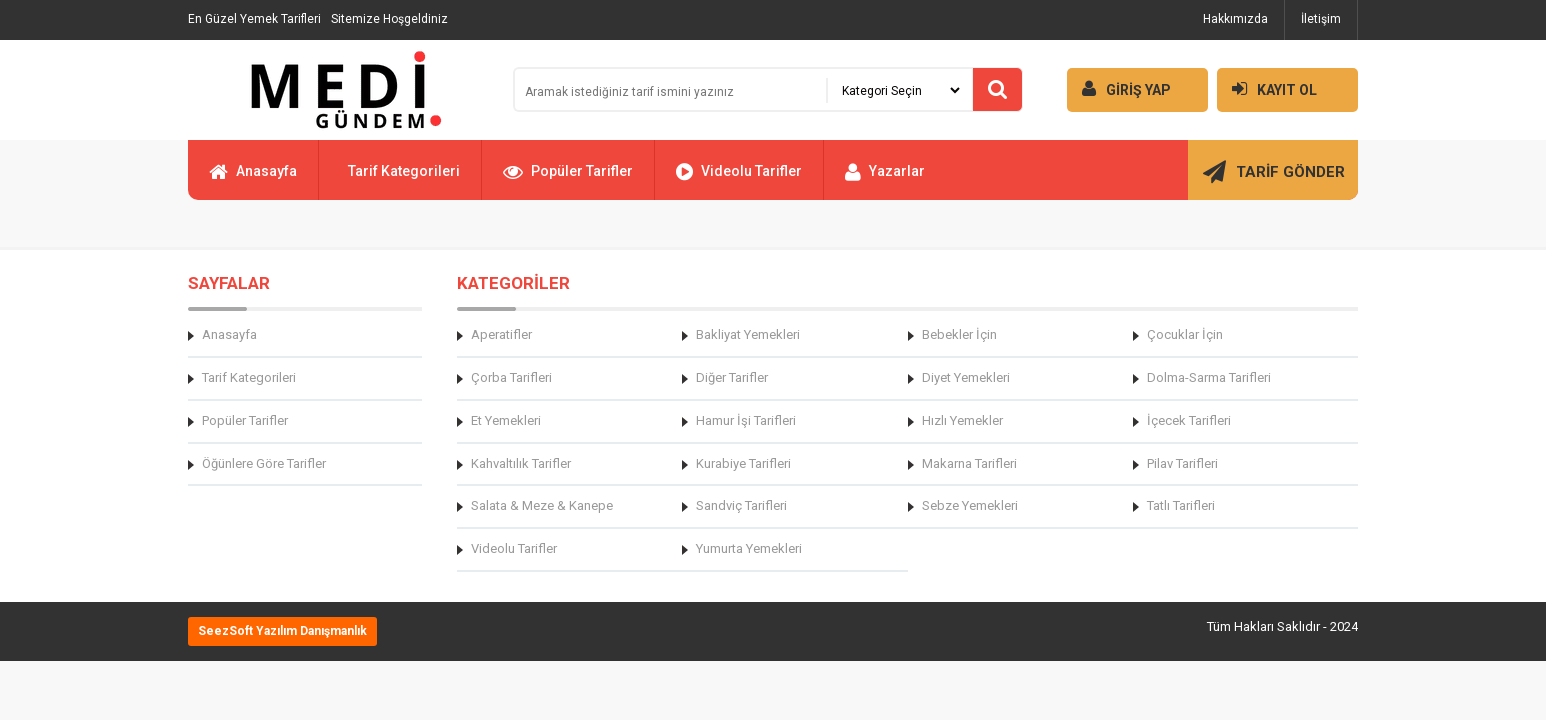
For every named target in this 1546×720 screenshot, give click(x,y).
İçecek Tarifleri (1189, 420)
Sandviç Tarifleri (741, 505)
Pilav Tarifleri (1182, 463)
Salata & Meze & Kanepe (542, 505)
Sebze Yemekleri (970, 505)
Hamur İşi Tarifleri (746, 420)
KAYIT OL (1267, 88)
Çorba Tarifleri (511, 377)
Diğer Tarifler (732, 377)
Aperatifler (501, 334)
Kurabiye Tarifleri (743, 463)
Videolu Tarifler (739, 180)
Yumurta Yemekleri (749, 548)
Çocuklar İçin (1185, 334)
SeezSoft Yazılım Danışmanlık (282, 631)
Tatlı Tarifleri (1181, 505)
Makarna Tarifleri (969, 463)
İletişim (1321, 19)
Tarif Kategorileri (404, 171)
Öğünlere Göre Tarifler (264, 463)
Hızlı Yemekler (962, 420)
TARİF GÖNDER (1274, 180)
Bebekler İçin (959, 334)
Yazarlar (885, 180)
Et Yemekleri (506, 420)
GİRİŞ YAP (1119, 88)
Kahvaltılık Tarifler (521, 463)
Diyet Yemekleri (966, 377)
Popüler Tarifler (568, 180)
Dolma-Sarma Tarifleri (1209, 377)
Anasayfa (253, 180)
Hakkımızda (1235, 19)
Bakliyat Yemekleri (748, 334)
